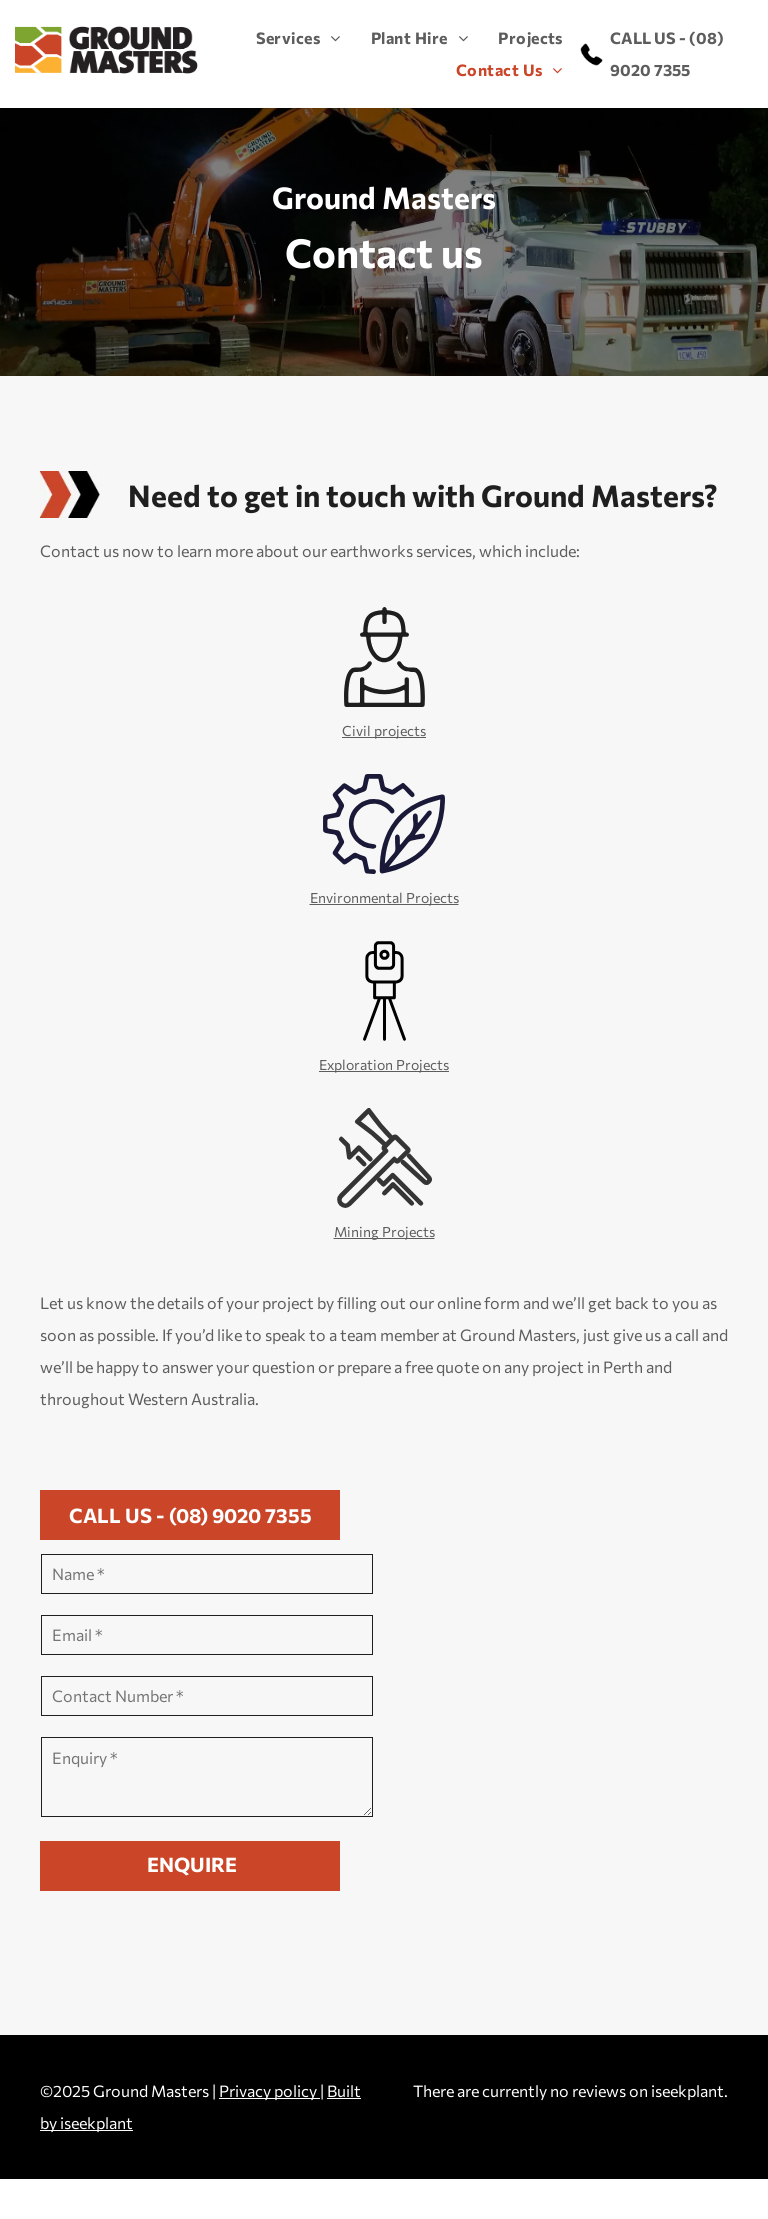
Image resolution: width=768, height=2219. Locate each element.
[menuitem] (283, 38)
